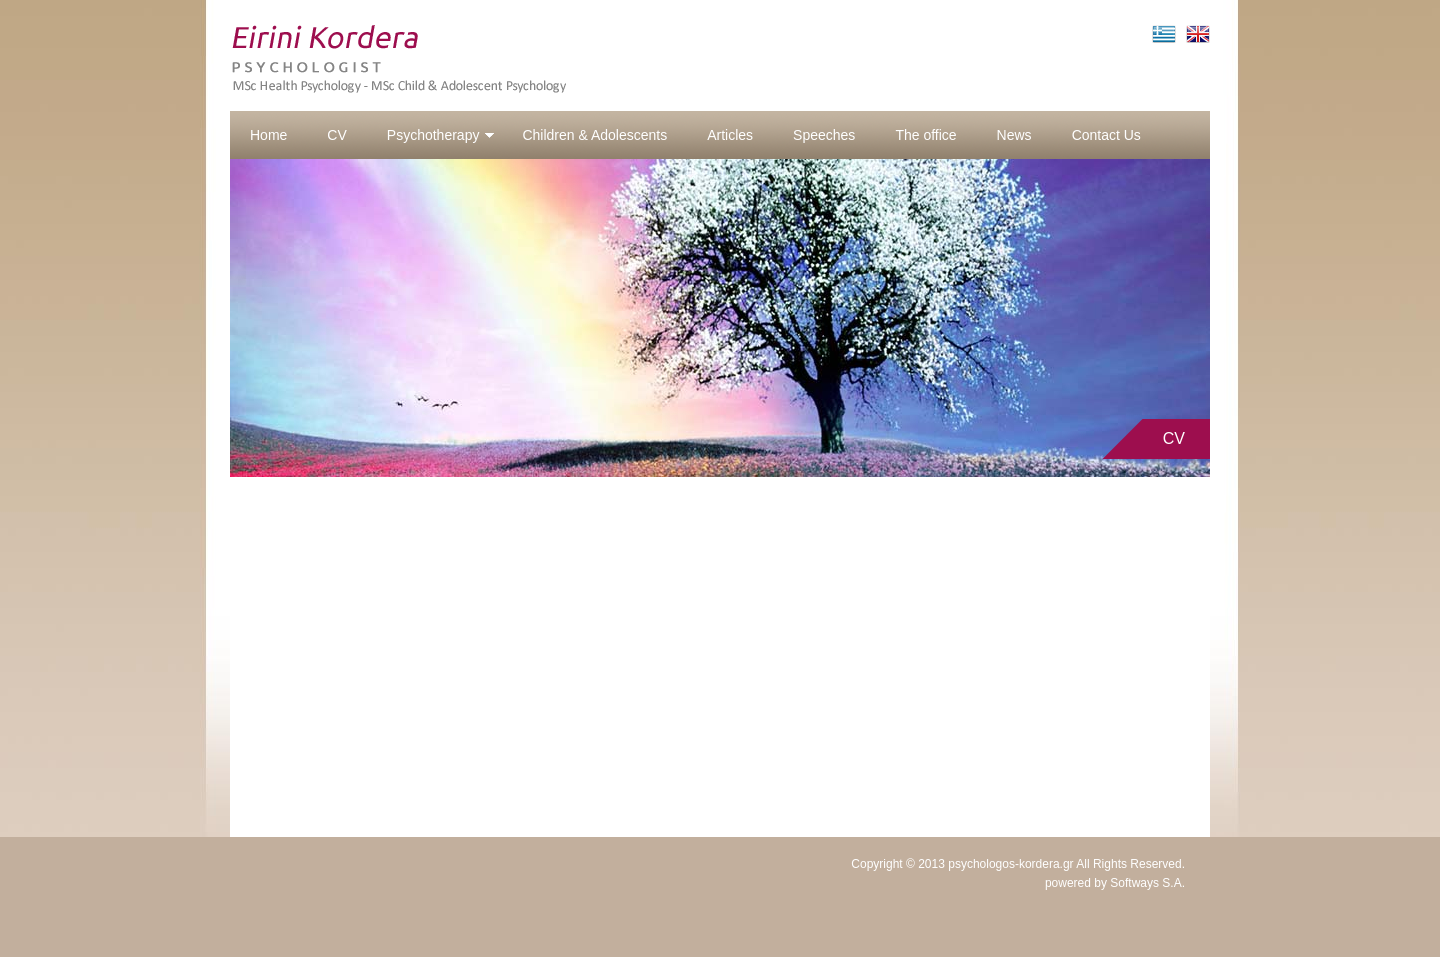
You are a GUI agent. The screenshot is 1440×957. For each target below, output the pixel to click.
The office (925, 135)
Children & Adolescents (594, 135)
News (1014, 135)
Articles (730, 135)
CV (336, 135)
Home (268, 135)
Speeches (824, 135)
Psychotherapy (441, 135)
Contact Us (1106, 135)
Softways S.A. (1147, 883)
